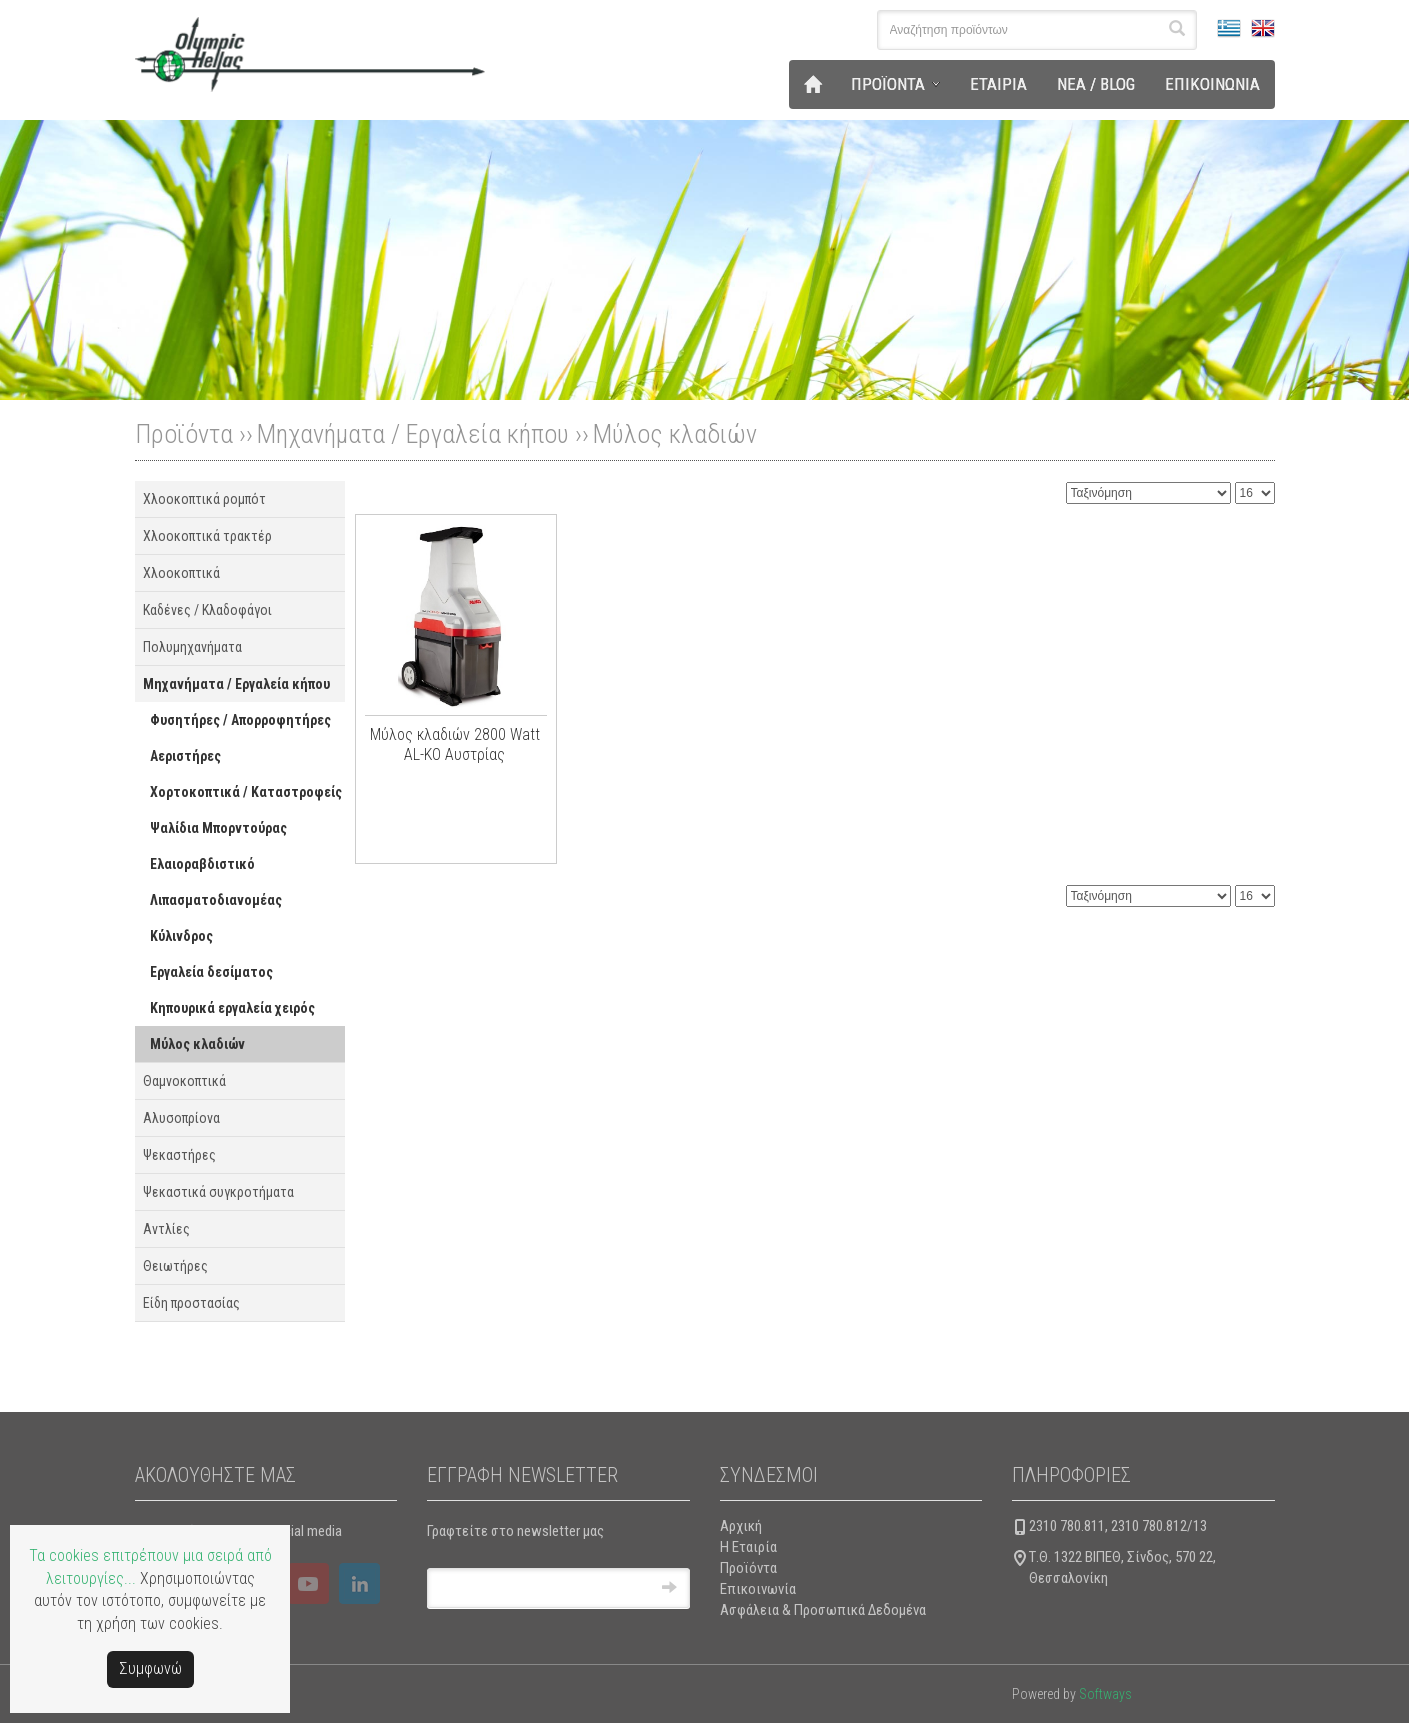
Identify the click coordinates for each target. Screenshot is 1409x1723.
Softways (1105, 1694)
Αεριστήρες (185, 756)
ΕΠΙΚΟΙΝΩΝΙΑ (1212, 84)
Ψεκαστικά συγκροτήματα (218, 1192)
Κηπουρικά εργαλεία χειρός (232, 1008)
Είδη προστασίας (191, 1303)
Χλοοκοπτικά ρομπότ (204, 499)
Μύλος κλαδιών (675, 434)
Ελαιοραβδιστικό (202, 864)
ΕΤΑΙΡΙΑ (998, 84)
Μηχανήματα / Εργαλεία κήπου (413, 434)
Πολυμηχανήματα (192, 647)
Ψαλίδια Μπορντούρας (218, 828)
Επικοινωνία (758, 1589)
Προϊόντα (748, 1568)
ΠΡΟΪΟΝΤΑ (888, 84)
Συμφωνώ (150, 1668)
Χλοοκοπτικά (181, 573)
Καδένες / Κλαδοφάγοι (207, 610)
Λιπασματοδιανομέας (216, 900)
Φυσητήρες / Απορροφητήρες (240, 720)
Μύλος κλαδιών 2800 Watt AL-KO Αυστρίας (455, 744)
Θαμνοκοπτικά (184, 1081)
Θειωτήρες (175, 1266)
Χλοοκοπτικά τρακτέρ (207, 536)
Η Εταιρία (748, 1547)
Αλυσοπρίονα (181, 1118)
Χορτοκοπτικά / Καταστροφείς (246, 792)
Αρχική (741, 1526)
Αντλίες (166, 1229)
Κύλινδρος (181, 936)
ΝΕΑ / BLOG (1096, 84)
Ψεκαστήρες (179, 1155)
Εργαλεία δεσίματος (211, 972)
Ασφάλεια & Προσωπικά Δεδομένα (823, 1610)
